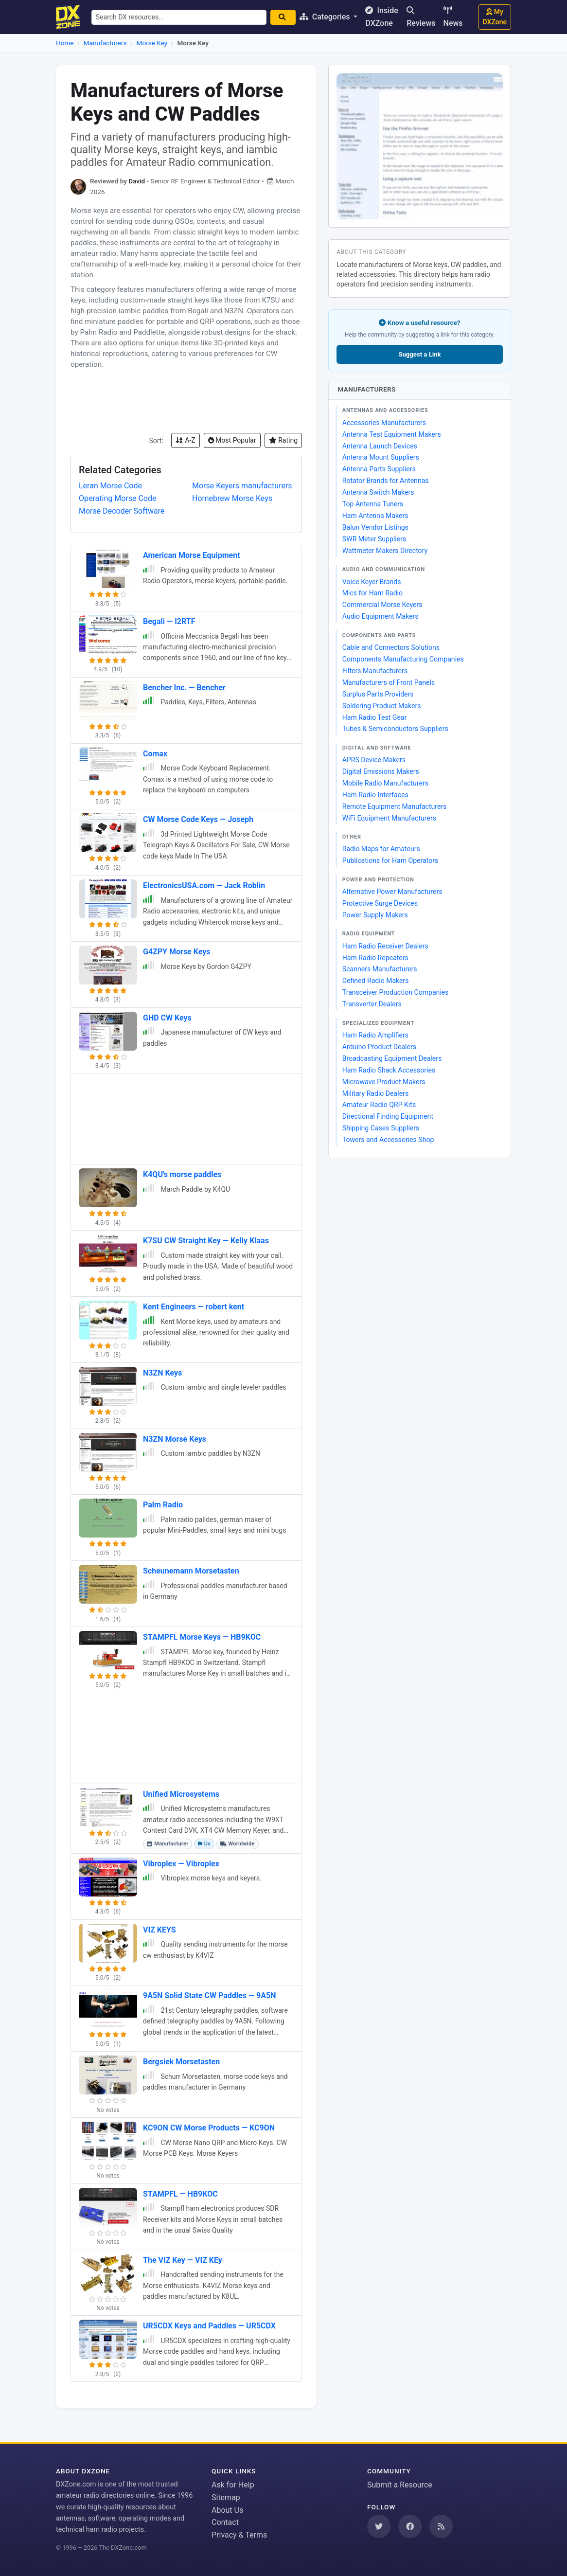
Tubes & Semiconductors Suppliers (395, 729)
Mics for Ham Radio (372, 593)
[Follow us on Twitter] (378, 2526)
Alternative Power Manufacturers (392, 891)
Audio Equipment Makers (380, 616)
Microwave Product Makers (383, 1082)
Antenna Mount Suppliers (380, 457)
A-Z (185, 440)
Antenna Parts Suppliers (379, 469)
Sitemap (226, 2497)
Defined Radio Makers (375, 980)
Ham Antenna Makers (375, 515)
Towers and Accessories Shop (388, 1140)
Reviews (421, 17)
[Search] (283, 17)
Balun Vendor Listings (375, 527)
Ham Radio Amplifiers (375, 1035)
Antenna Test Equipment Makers (391, 434)
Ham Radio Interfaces (375, 795)
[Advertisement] (186, 401)
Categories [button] (326, 16)
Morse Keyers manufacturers (242, 485)
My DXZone (495, 17)
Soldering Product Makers (381, 706)
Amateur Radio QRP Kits (379, 1105)
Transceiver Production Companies (395, 992)
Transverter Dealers (372, 1004)
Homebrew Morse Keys (232, 498)
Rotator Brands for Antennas (385, 480)
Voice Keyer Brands (371, 582)
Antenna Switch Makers (378, 492)
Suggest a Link (419, 354)
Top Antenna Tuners (372, 504)
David (136, 181)
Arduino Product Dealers (379, 1047)
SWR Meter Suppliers (374, 539)
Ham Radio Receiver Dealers (385, 946)
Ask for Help (233, 2484)
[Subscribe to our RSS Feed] (441, 2526)
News (453, 17)
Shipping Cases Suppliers (381, 1128)
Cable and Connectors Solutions (391, 647)
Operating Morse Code (117, 498)
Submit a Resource (399, 2484)
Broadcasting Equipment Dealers (392, 1058)
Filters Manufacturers (375, 671)
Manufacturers (105, 43)
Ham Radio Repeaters (375, 958)
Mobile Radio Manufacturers (385, 783)
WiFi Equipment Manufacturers (389, 818)
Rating (283, 440)
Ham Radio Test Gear (374, 717)
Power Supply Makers (375, 915)
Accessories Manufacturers (384, 423)
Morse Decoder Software (122, 511)
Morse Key (152, 43)
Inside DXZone (382, 17)
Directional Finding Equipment (387, 1116)
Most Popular (232, 440)
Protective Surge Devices (380, 903)
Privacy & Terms (239, 2535)
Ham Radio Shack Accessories (388, 1070)
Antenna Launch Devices (379, 446)
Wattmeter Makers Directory (384, 551)
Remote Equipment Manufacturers (394, 806)
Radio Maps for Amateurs (381, 849)
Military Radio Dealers (375, 1093)
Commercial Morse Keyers (382, 604)
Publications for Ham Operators (390, 860)
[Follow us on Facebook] (410, 2526)
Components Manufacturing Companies (403, 659)
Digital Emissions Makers (380, 771)
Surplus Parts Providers (378, 694)
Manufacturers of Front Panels (388, 682)
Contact (225, 2522)
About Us (227, 2510)
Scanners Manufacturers (379, 969)
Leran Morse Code (110, 485)
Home (65, 43)
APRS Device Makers (374, 760)
